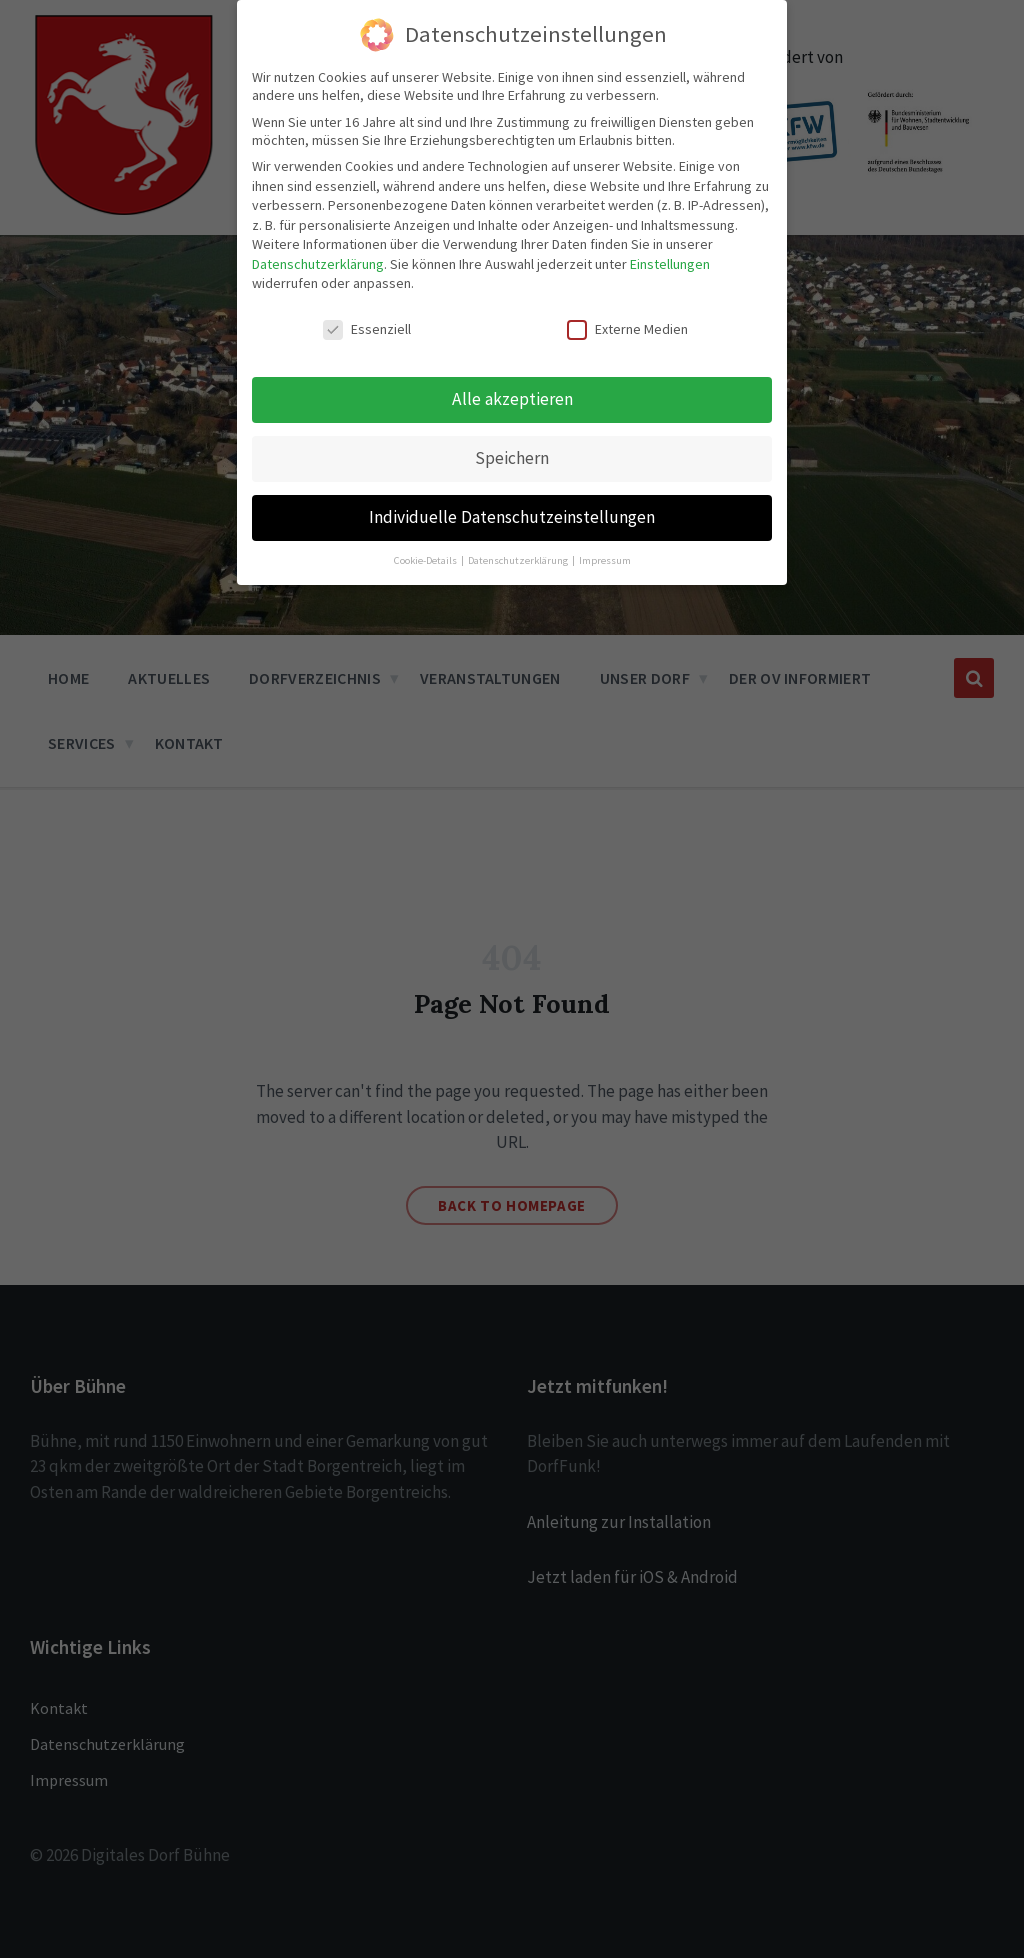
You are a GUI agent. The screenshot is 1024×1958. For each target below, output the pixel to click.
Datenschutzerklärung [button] (519, 560)
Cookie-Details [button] (426, 560)
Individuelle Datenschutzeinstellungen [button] (512, 517)
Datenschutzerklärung (318, 264)
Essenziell (367, 329)
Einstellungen (670, 264)
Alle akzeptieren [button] (512, 399)
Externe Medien (627, 329)
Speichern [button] (512, 458)
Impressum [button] (605, 560)
